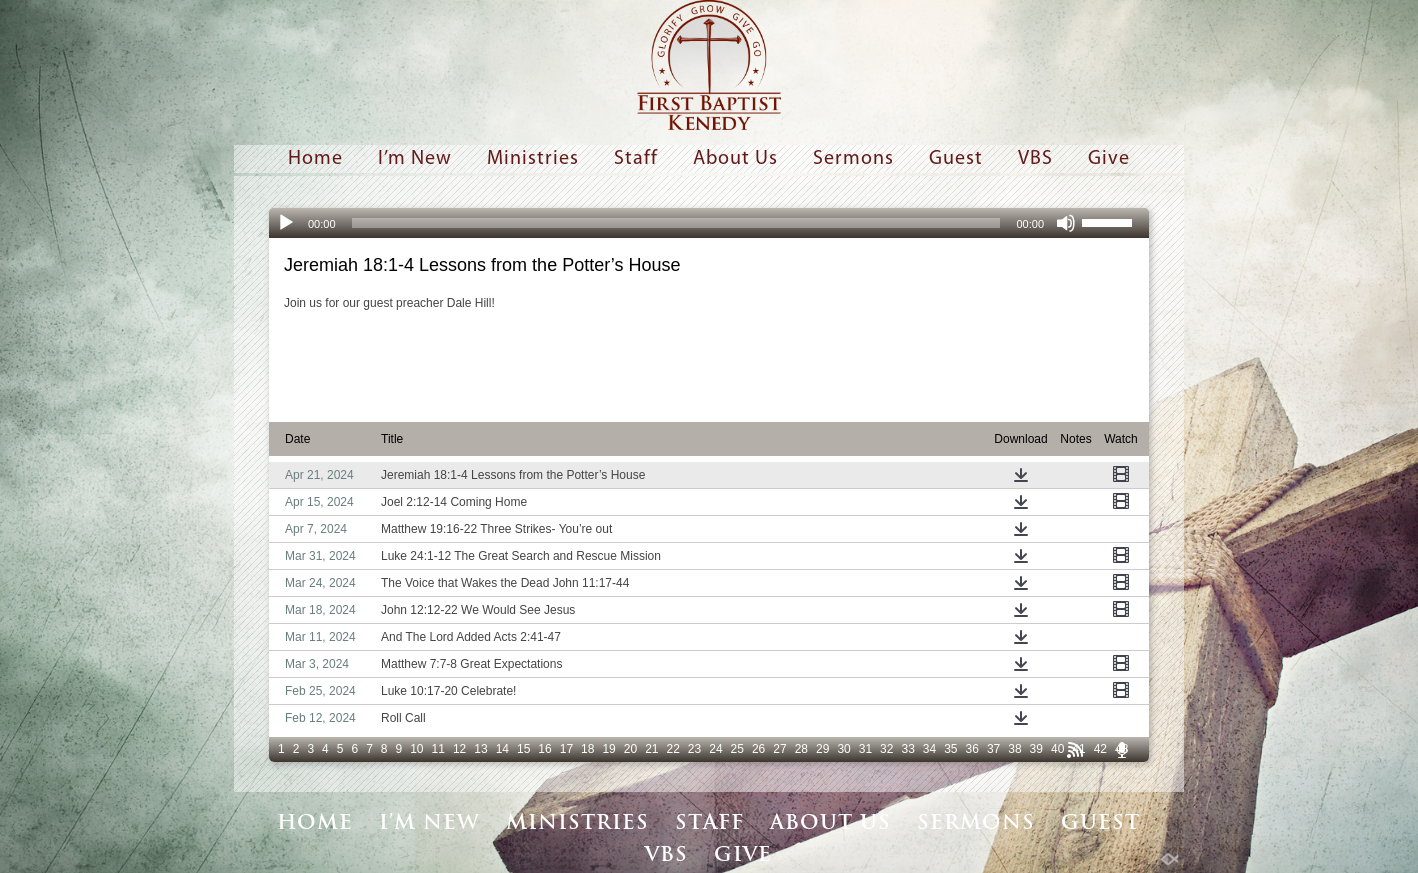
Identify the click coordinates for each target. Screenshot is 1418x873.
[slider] (676, 223)
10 (416, 749)
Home (315, 159)
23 (694, 749)
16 (544, 749)
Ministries (533, 159)
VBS (1035, 159)
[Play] (286, 223)
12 (459, 749)
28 (801, 749)
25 (737, 749)
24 (715, 749)
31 (865, 749)
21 (651, 749)
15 (523, 749)
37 (993, 749)
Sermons (853, 159)
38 (1014, 749)
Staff (636, 159)
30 (843, 749)
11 (438, 749)
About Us (735, 159)
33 (907, 749)
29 (822, 749)
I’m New (415, 159)
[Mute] (1066, 223)
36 (972, 749)
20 (630, 749)
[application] (709, 223)
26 (758, 749)
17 (566, 749)
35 (950, 749)
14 (502, 749)
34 (929, 749)
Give (1109, 159)
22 (673, 749)
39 (1036, 749)
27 (779, 749)
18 (587, 749)
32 (886, 749)
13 (480, 749)
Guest (956, 159)
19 (608, 749)
